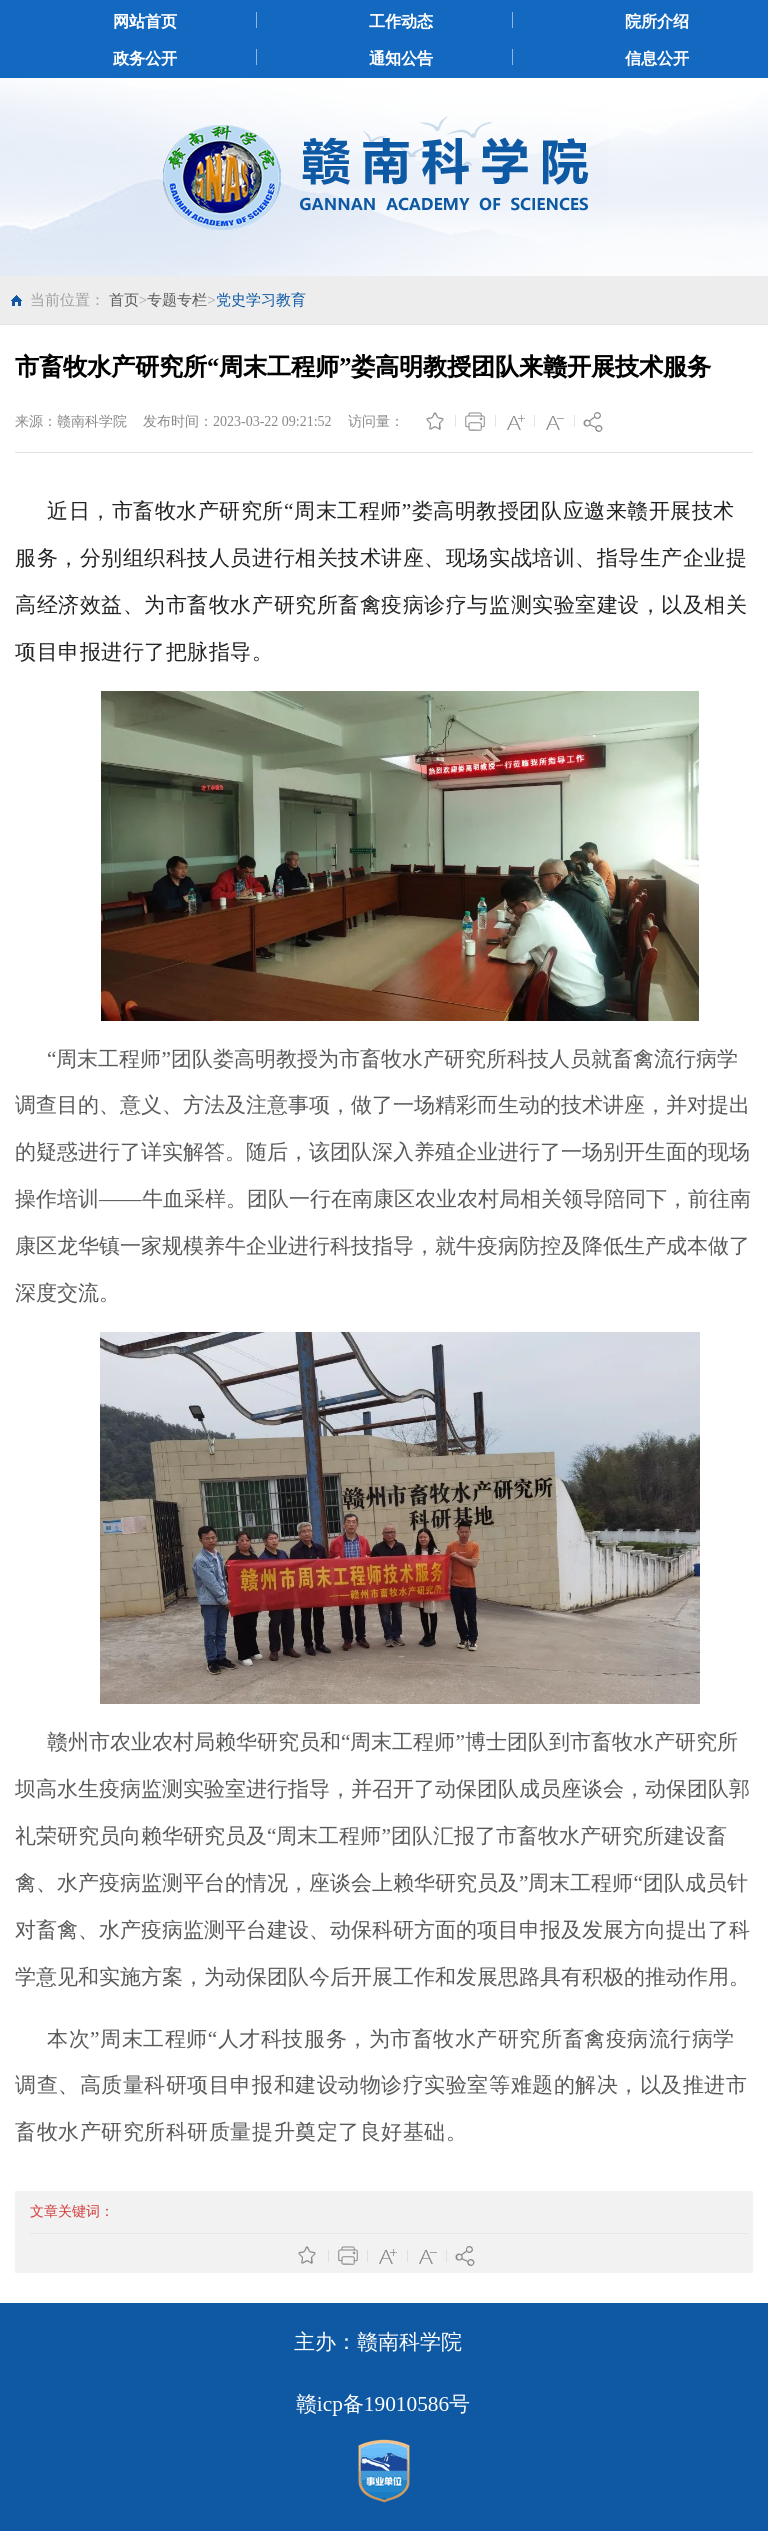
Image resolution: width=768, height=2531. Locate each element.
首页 (124, 300)
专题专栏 (177, 300)
